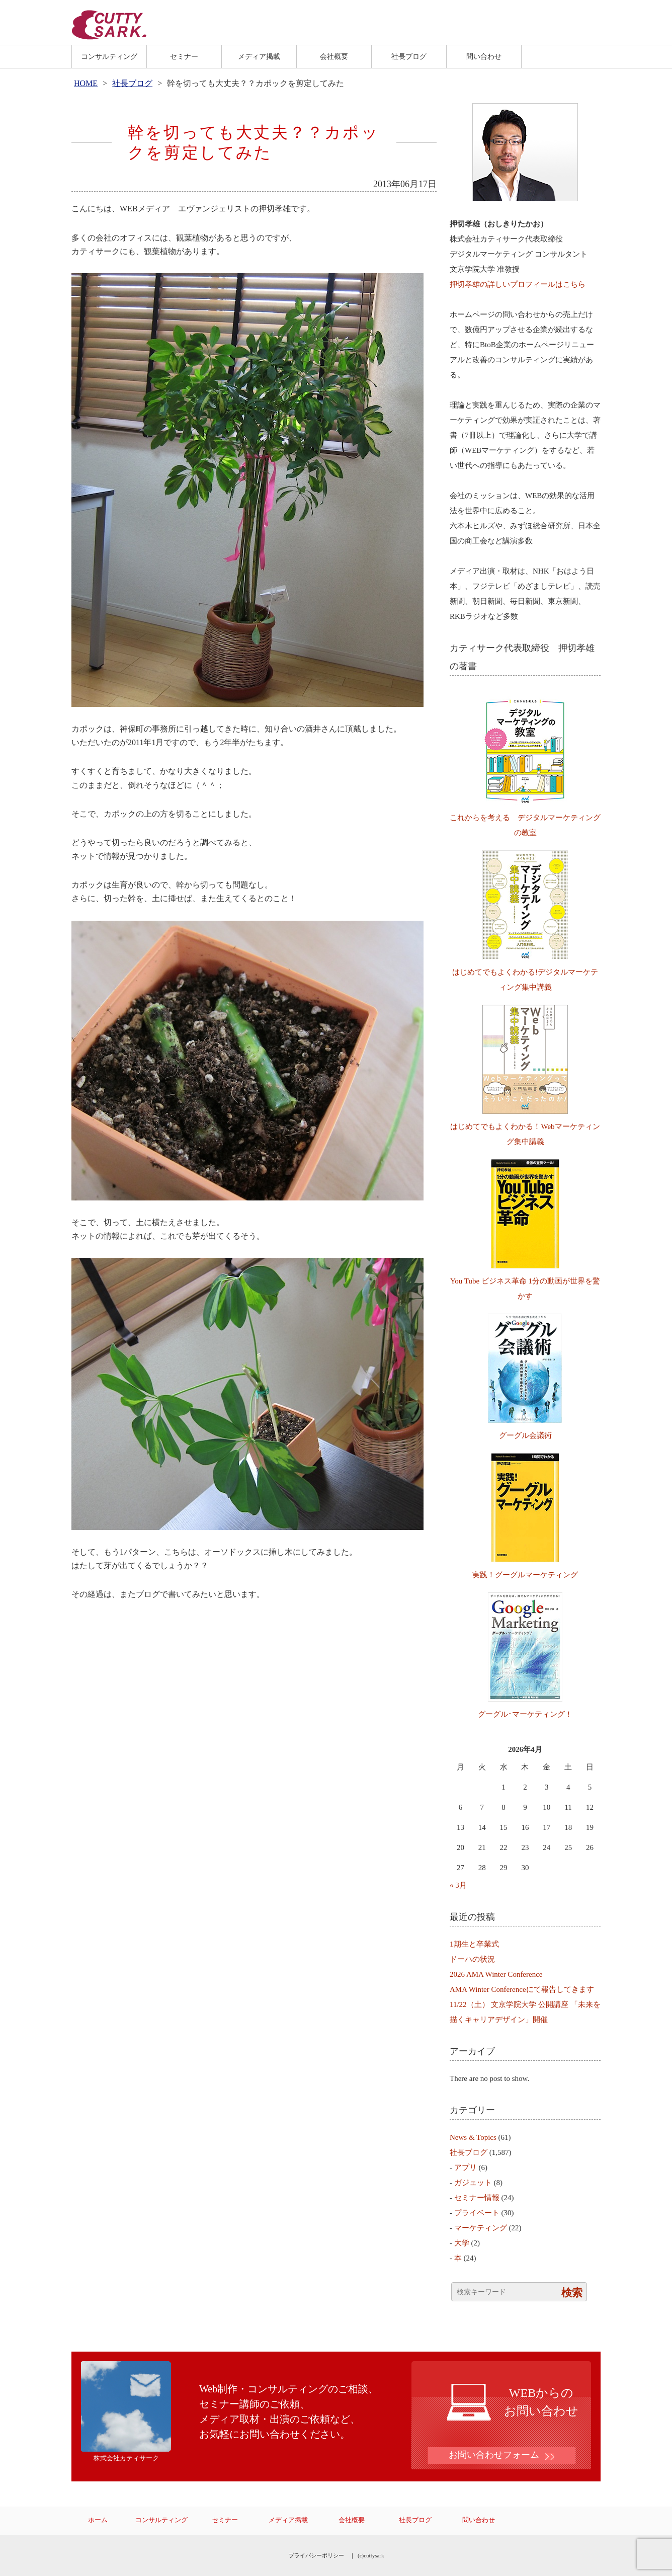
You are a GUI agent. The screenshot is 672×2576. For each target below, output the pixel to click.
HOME (86, 83)
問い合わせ (483, 56)
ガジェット (473, 2183)
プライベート (476, 2213)
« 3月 (458, 1885)
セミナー (184, 56)
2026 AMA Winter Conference (496, 1974)
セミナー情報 (476, 2198)
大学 (461, 2243)
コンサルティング (109, 56)
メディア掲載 (259, 56)
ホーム (98, 2520)
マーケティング (480, 2228)
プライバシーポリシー (316, 2555)
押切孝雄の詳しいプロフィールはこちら (517, 284)
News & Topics (473, 2137)
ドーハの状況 (472, 1959)
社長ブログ (409, 56)
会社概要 (334, 56)
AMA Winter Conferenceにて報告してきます (522, 1989)
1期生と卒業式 (474, 1944)
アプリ (465, 2167)
